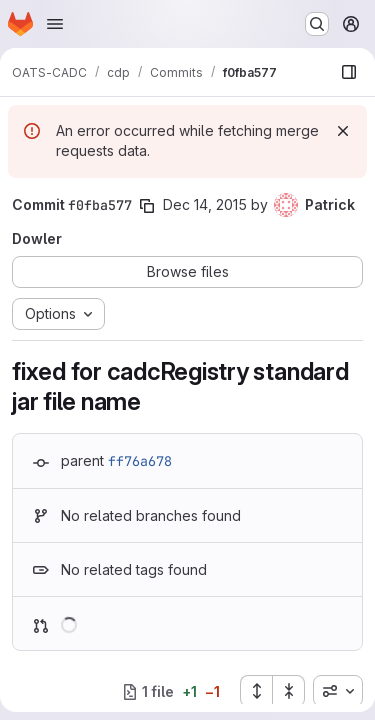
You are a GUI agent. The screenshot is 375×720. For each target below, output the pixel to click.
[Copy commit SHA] (147, 206)
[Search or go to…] (317, 24)
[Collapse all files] (289, 691)
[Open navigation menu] (55, 24)
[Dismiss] (343, 131)
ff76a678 (140, 461)
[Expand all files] (256, 691)
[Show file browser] (349, 72)
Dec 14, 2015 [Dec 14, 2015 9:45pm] (205, 204)
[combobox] (338, 691)
